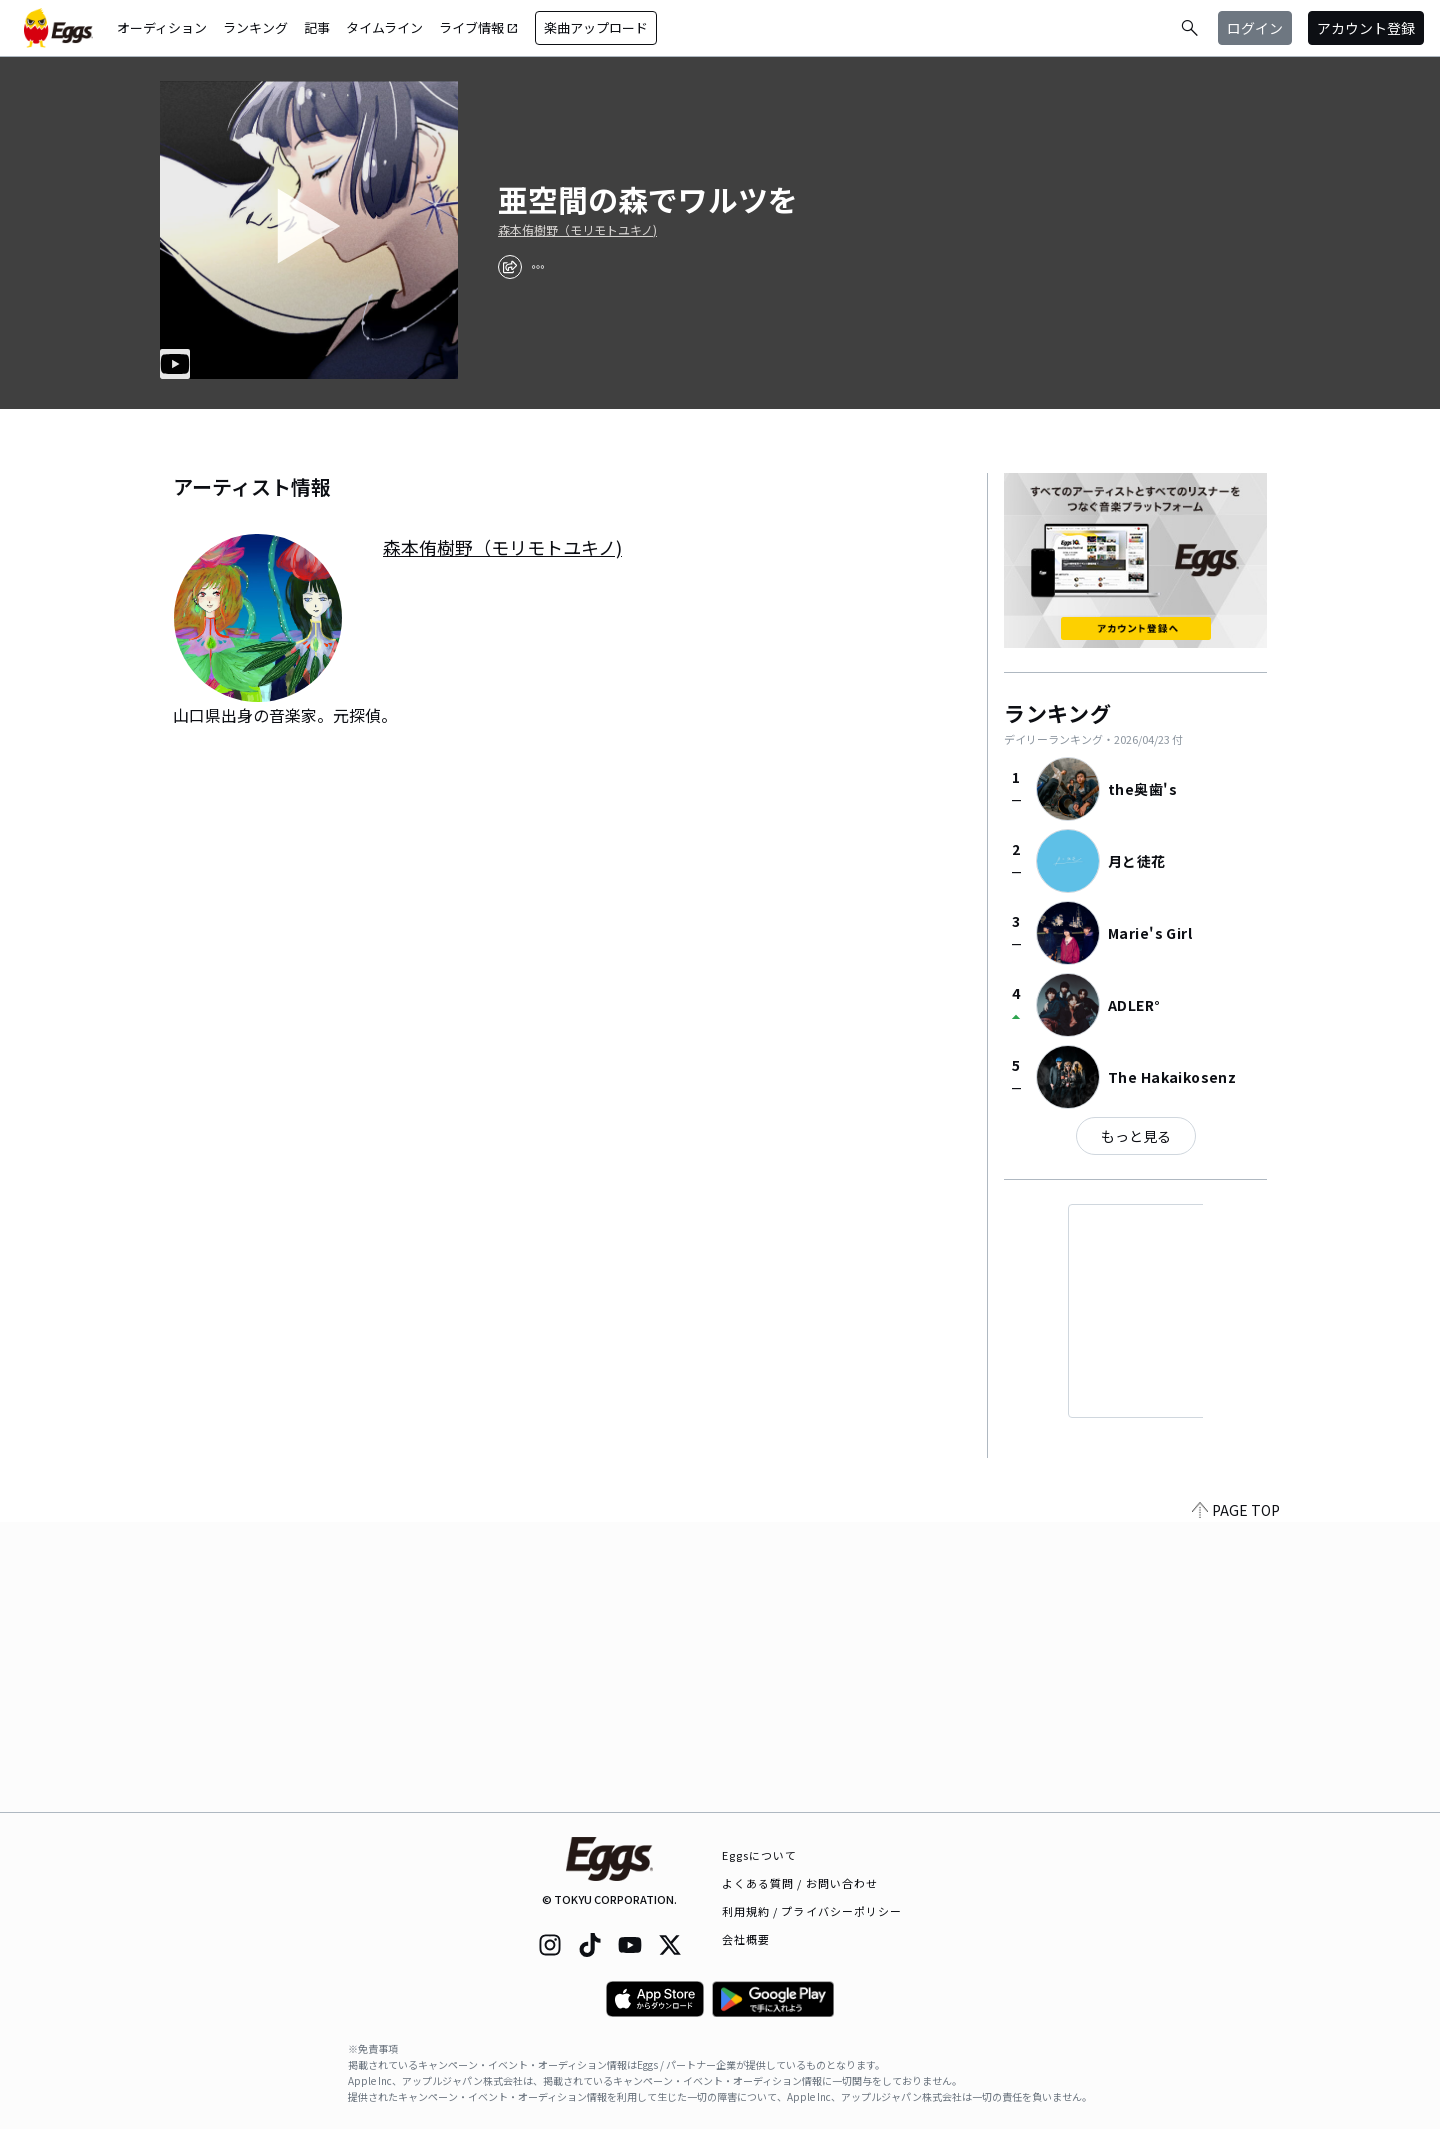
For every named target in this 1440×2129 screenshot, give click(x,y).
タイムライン (384, 27)
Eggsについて (760, 1855)
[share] (510, 267)
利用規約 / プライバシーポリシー (812, 1911)
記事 (317, 27)
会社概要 (746, 1939)
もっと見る (1136, 1136)
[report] (538, 267)
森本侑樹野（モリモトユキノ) (577, 230)
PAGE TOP (1236, 1800)
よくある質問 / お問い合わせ (800, 1883)
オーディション (162, 27)
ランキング (255, 27)
